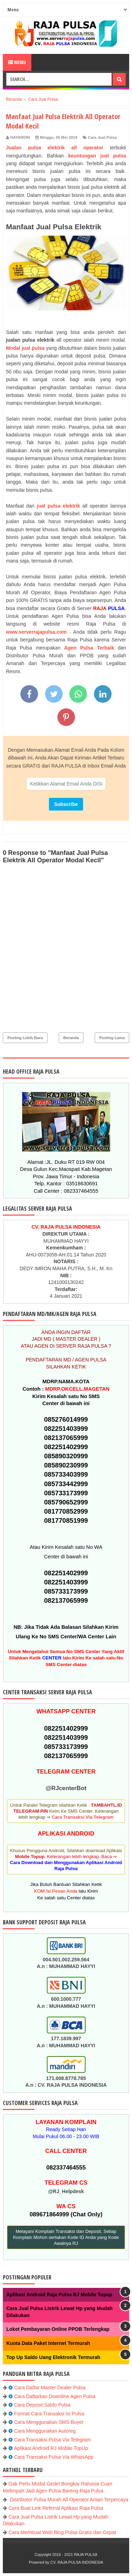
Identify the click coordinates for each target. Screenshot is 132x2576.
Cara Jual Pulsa (102, 137)
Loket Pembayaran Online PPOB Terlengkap (57, 2329)
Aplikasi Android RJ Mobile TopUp (51, 2448)
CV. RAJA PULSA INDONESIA (76, 2562)
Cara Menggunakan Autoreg (45, 2431)
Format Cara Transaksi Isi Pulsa (49, 2413)
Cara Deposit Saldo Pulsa (42, 2405)
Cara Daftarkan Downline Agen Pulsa (54, 2396)
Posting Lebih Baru (25, 1038)
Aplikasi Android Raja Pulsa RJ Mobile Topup (59, 2294)
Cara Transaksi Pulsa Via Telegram (52, 2439)
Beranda (71, 1038)
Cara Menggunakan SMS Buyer (49, 2422)
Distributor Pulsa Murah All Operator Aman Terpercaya (68, 2499)
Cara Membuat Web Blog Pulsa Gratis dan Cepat (62, 2532)
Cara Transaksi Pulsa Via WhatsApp (53, 2457)
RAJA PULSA (86, 2554)
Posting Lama (112, 1038)
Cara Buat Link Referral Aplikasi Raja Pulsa (55, 2508)
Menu (17, 62)
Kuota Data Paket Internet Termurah (48, 2343)
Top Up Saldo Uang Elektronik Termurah (53, 2357)
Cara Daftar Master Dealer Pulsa (50, 2387)
